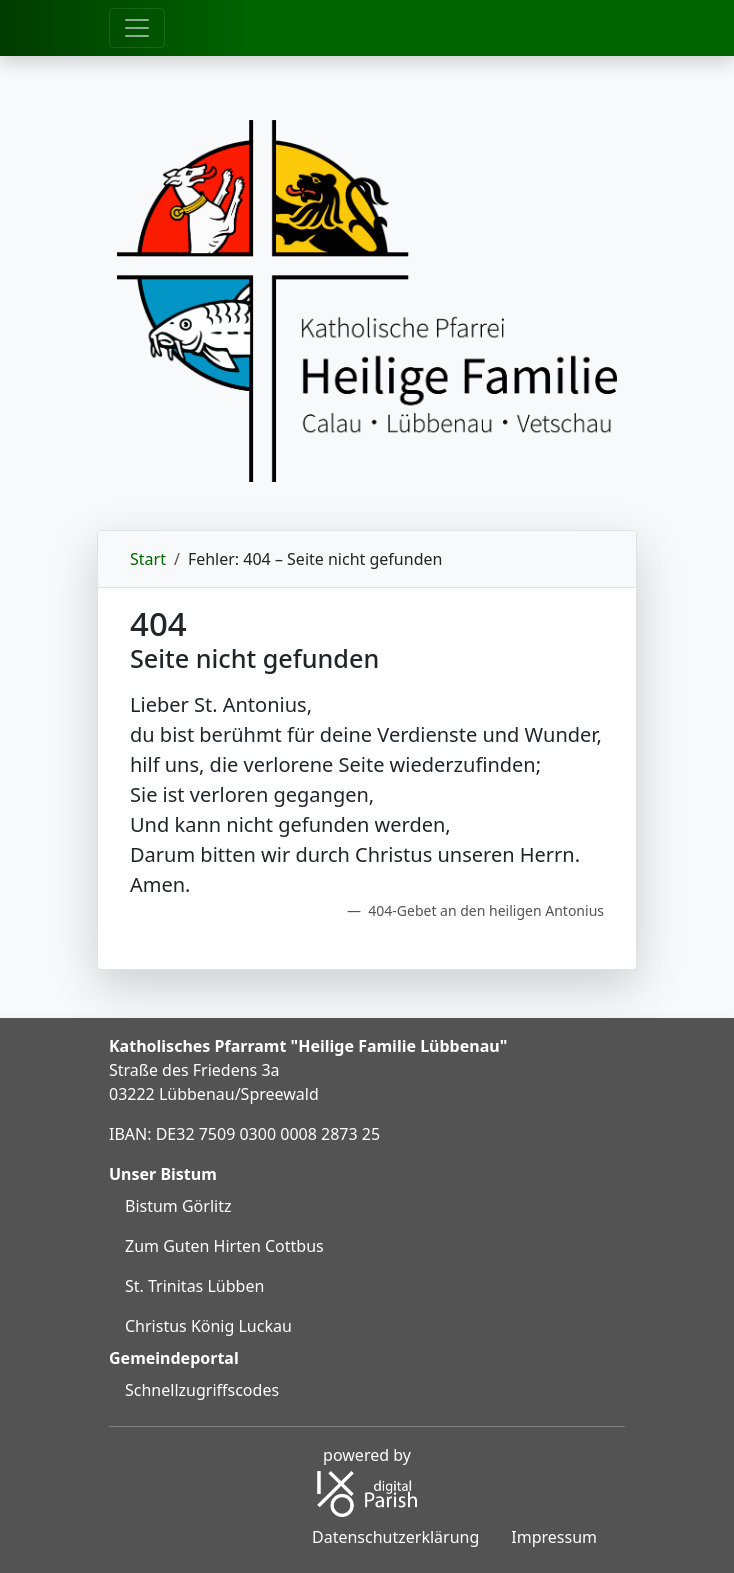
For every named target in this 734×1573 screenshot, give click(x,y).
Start (148, 559)
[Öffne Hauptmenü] (137, 28)
